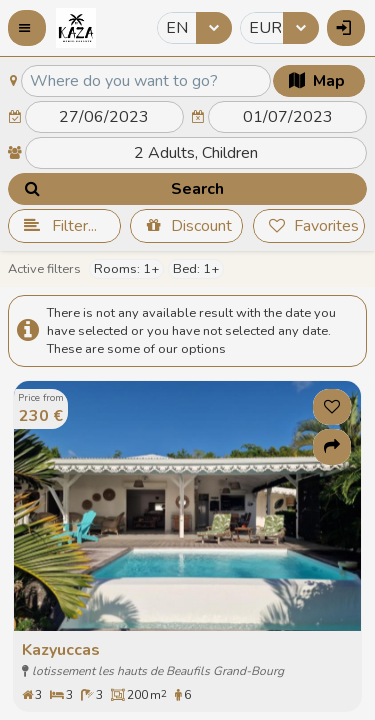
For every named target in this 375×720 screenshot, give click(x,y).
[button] (27, 28)
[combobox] (194, 28)
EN (177, 28)
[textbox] (146, 81)
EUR (265, 28)
